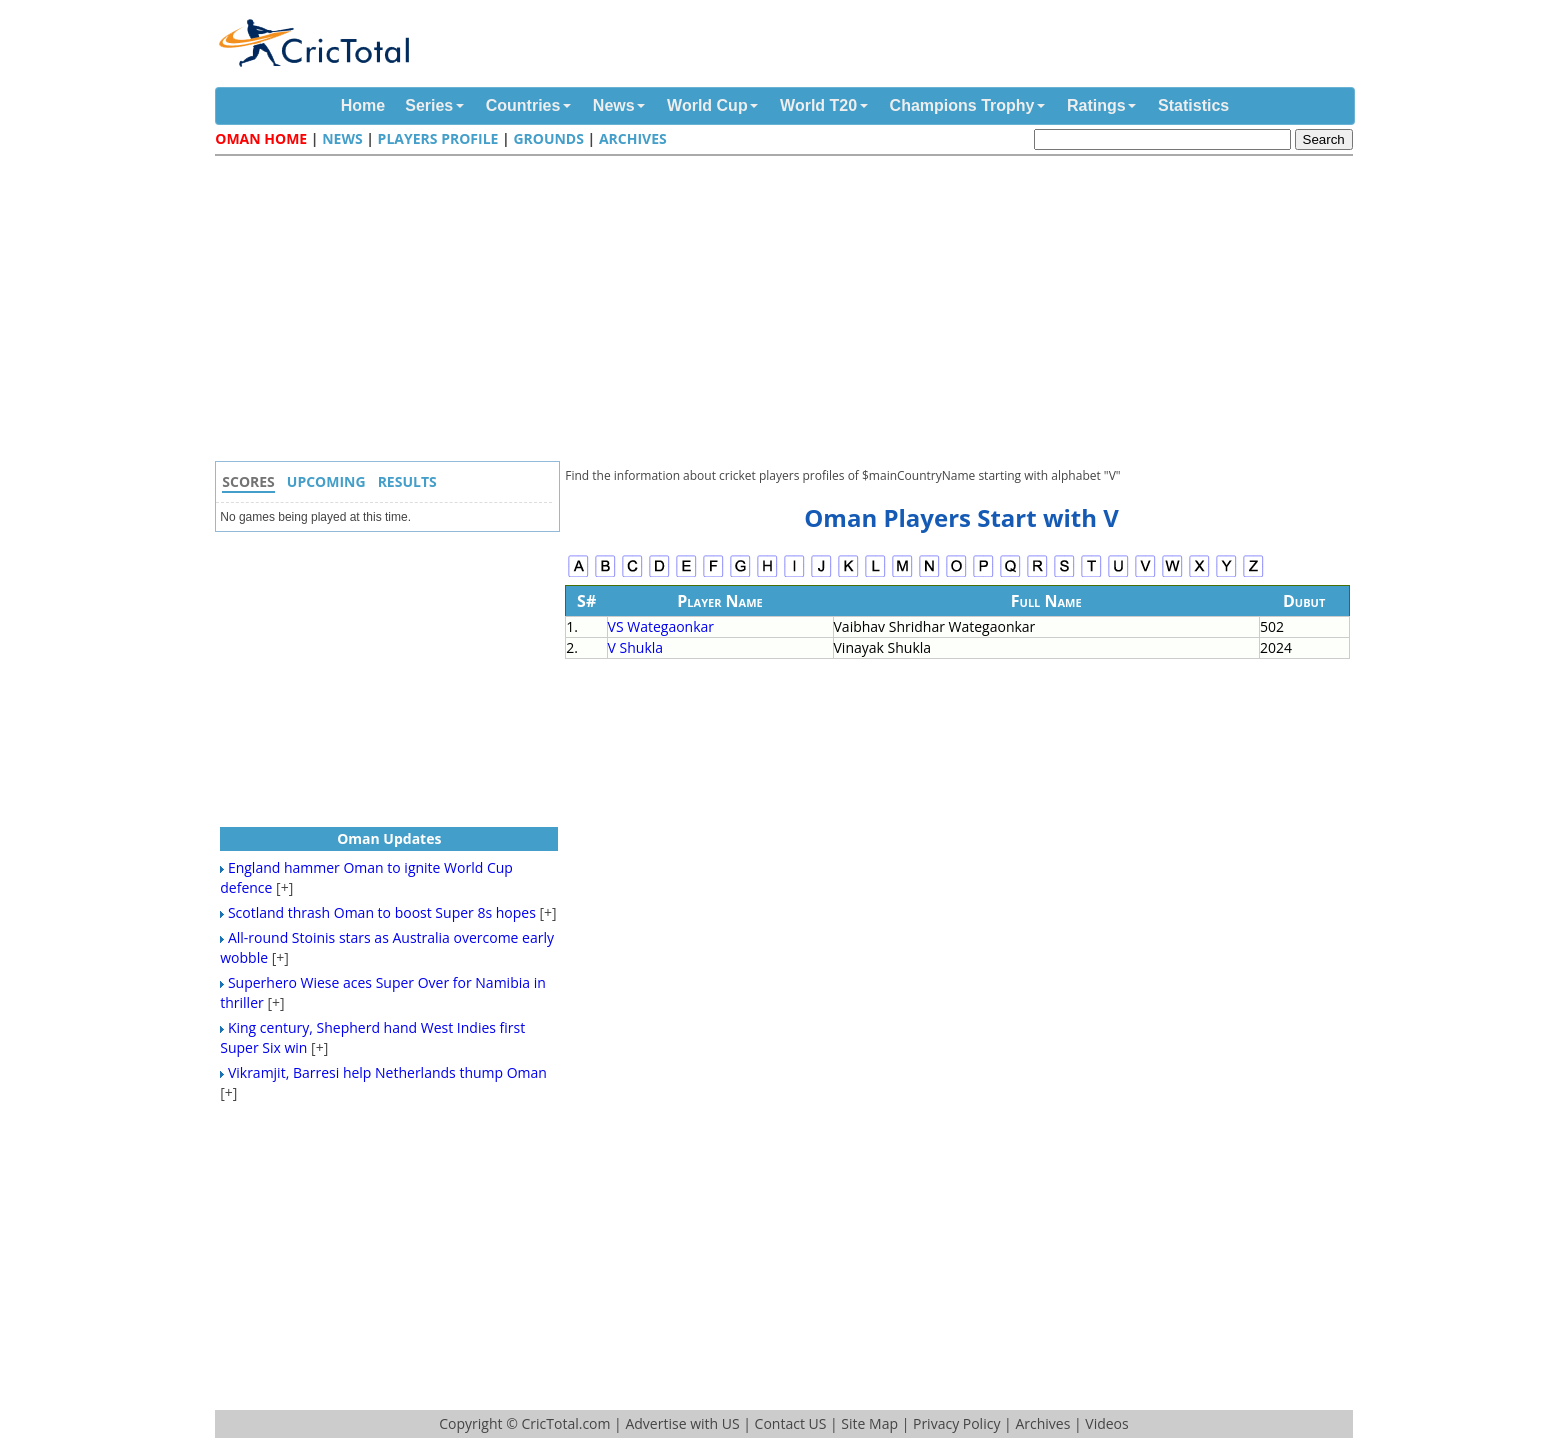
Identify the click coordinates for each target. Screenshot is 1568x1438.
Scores (248, 481)
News (614, 105)
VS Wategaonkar (661, 626)
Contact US (791, 1423)
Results (407, 481)
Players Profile (438, 138)
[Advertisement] (789, 311)
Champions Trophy (962, 105)
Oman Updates (389, 838)
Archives (633, 138)
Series (429, 105)
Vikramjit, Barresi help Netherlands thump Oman (387, 1072)
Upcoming (326, 481)
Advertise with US (682, 1423)
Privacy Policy (956, 1423)
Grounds (548, 138)
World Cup (707, 105)
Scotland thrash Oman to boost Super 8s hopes (382, 912)
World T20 (818, 105)
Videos (1106, 1423)
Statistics (1193, 105)
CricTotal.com (565, 1423)
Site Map (869, 1423)
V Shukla (636, 647)
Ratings (1096, 105)
